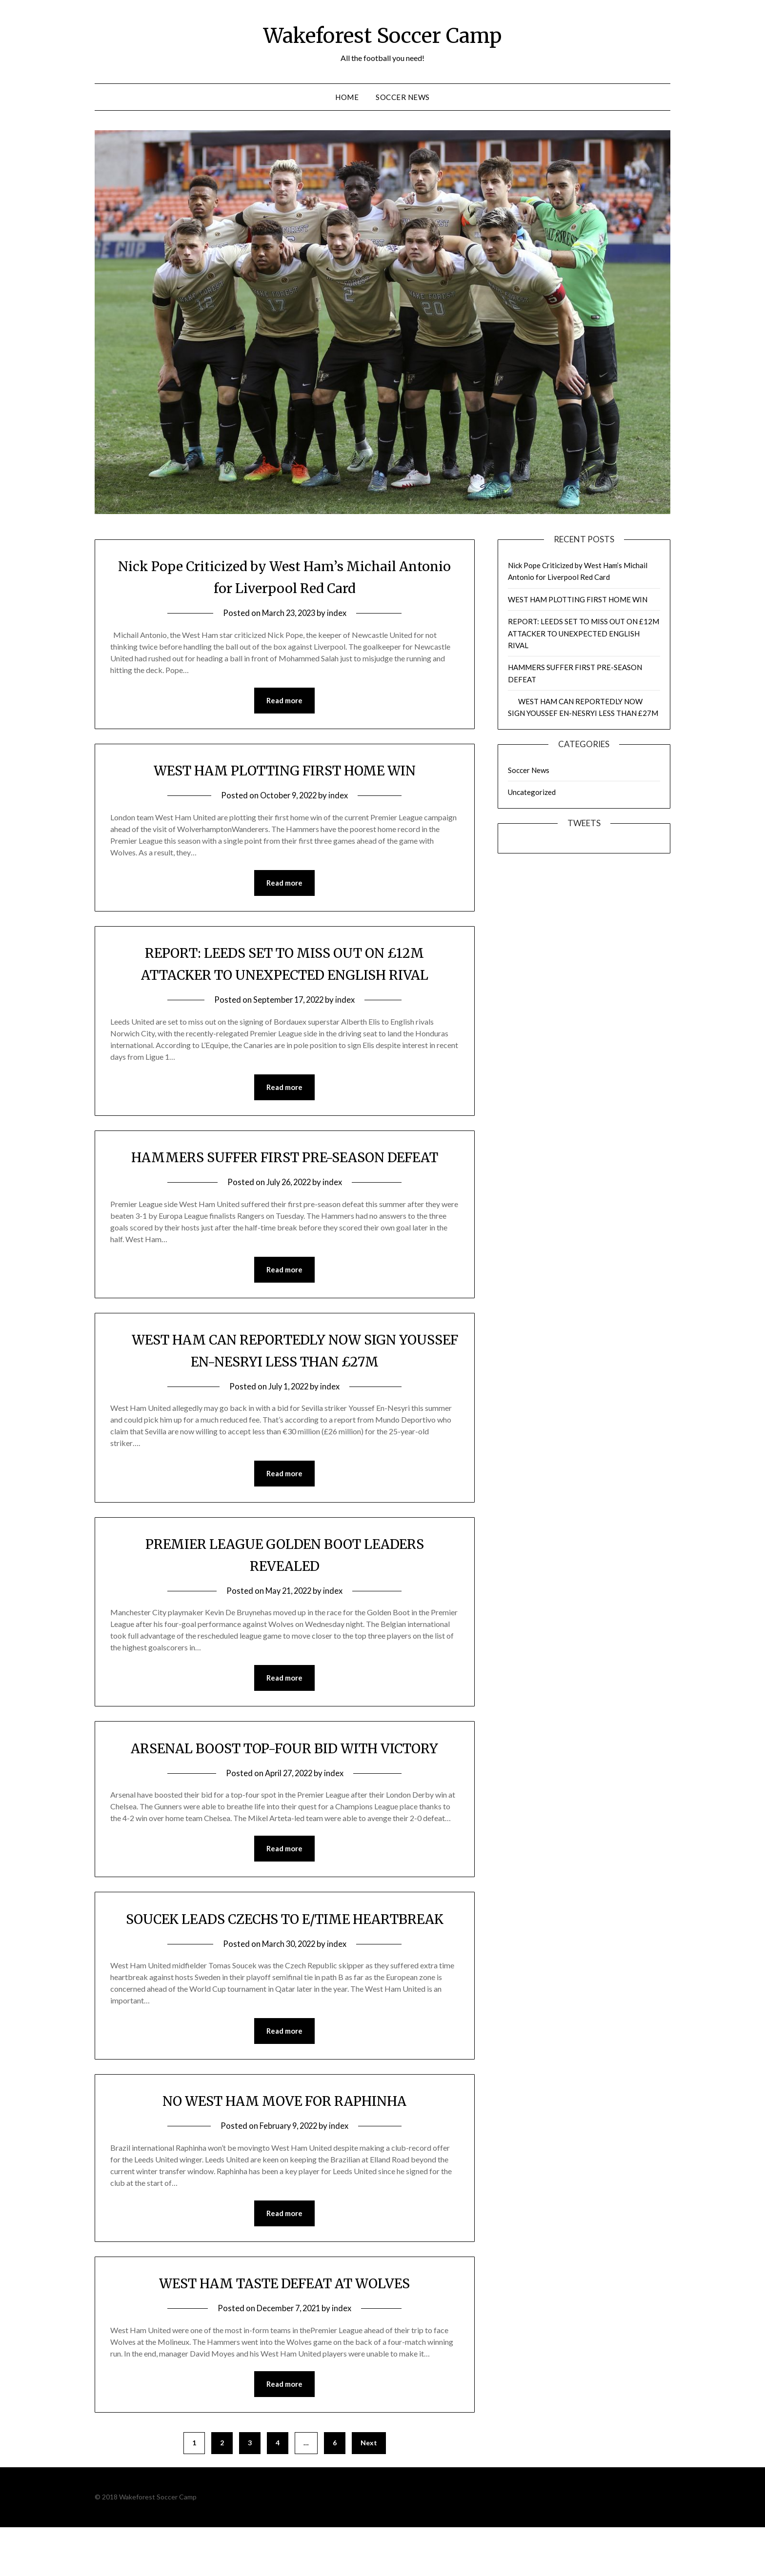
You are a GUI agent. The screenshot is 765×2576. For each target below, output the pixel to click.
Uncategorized (532, 792)
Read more (284, 700)
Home (347, 97)
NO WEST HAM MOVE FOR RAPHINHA (284, 2148)
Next (369, 2491)
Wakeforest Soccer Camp (382, 34)
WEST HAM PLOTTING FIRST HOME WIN (284, 770)
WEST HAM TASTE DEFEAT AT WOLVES (284, 2331)
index (338, 613)
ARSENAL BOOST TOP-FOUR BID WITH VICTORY (285, 1773)
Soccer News (403, 97)
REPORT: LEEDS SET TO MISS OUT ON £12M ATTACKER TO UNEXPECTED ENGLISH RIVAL (583, 633)
